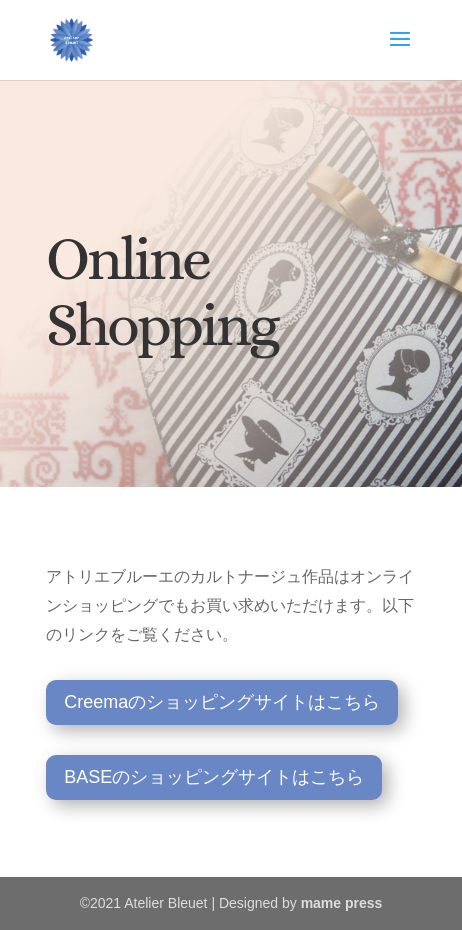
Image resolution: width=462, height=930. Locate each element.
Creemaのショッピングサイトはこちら (222, 702)
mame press (342, 903)
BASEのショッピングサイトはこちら (214, 777)
